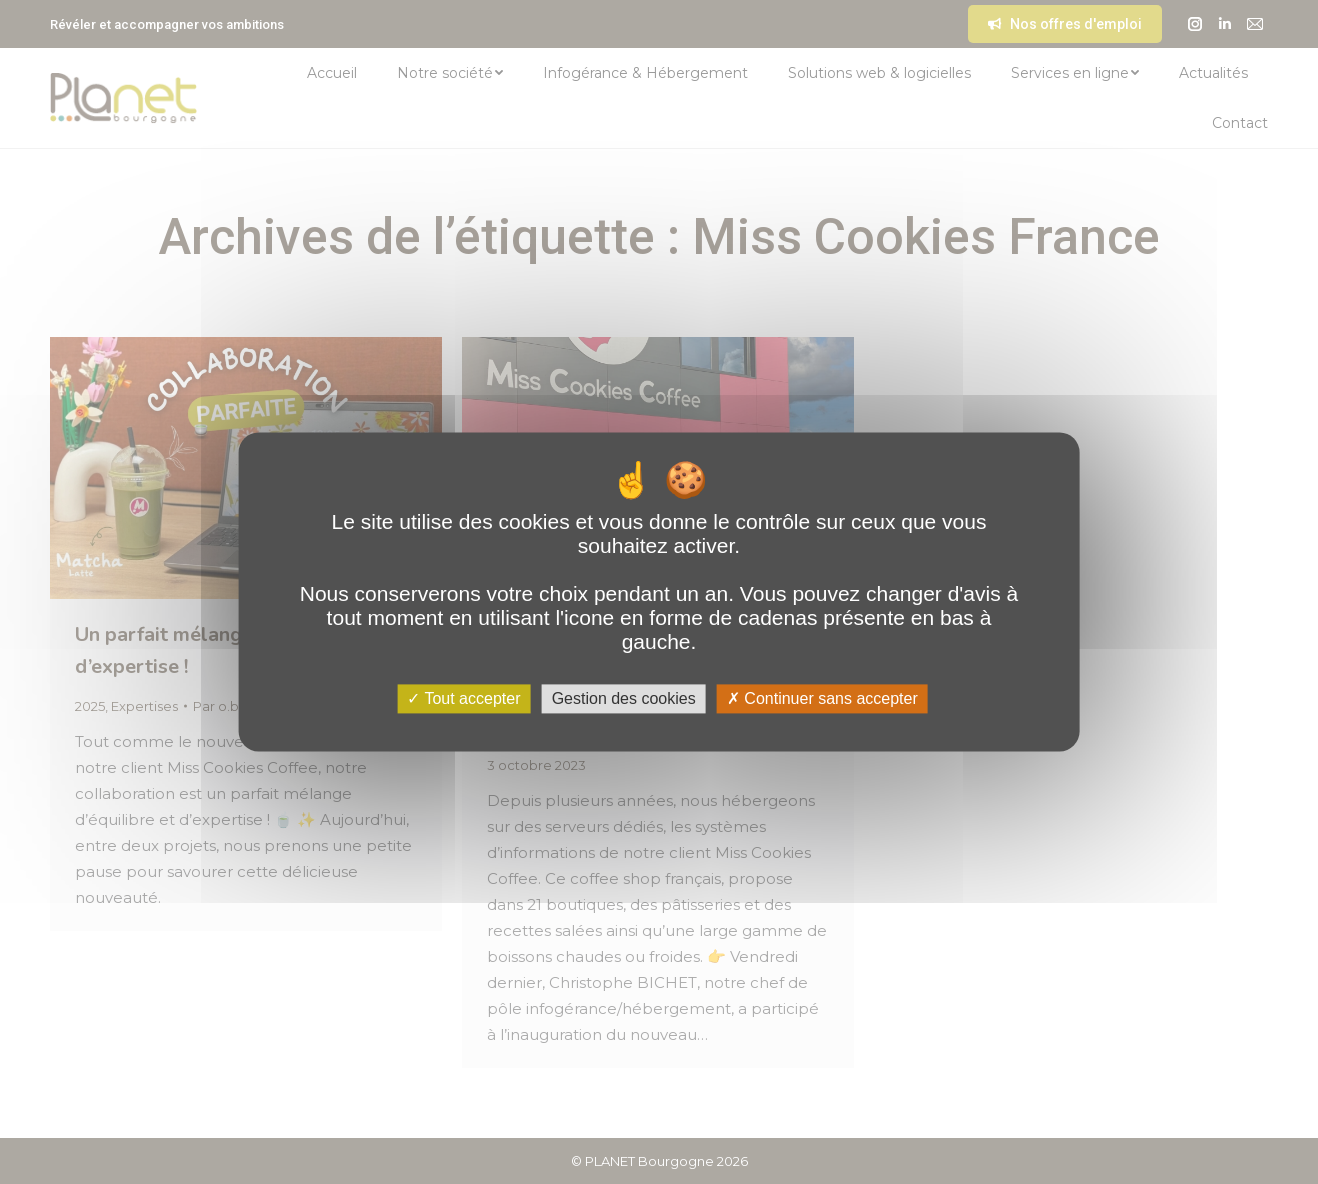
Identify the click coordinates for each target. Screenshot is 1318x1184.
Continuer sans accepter (822, 698)
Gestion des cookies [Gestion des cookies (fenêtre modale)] (624, 698)
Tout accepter (463, 698)
